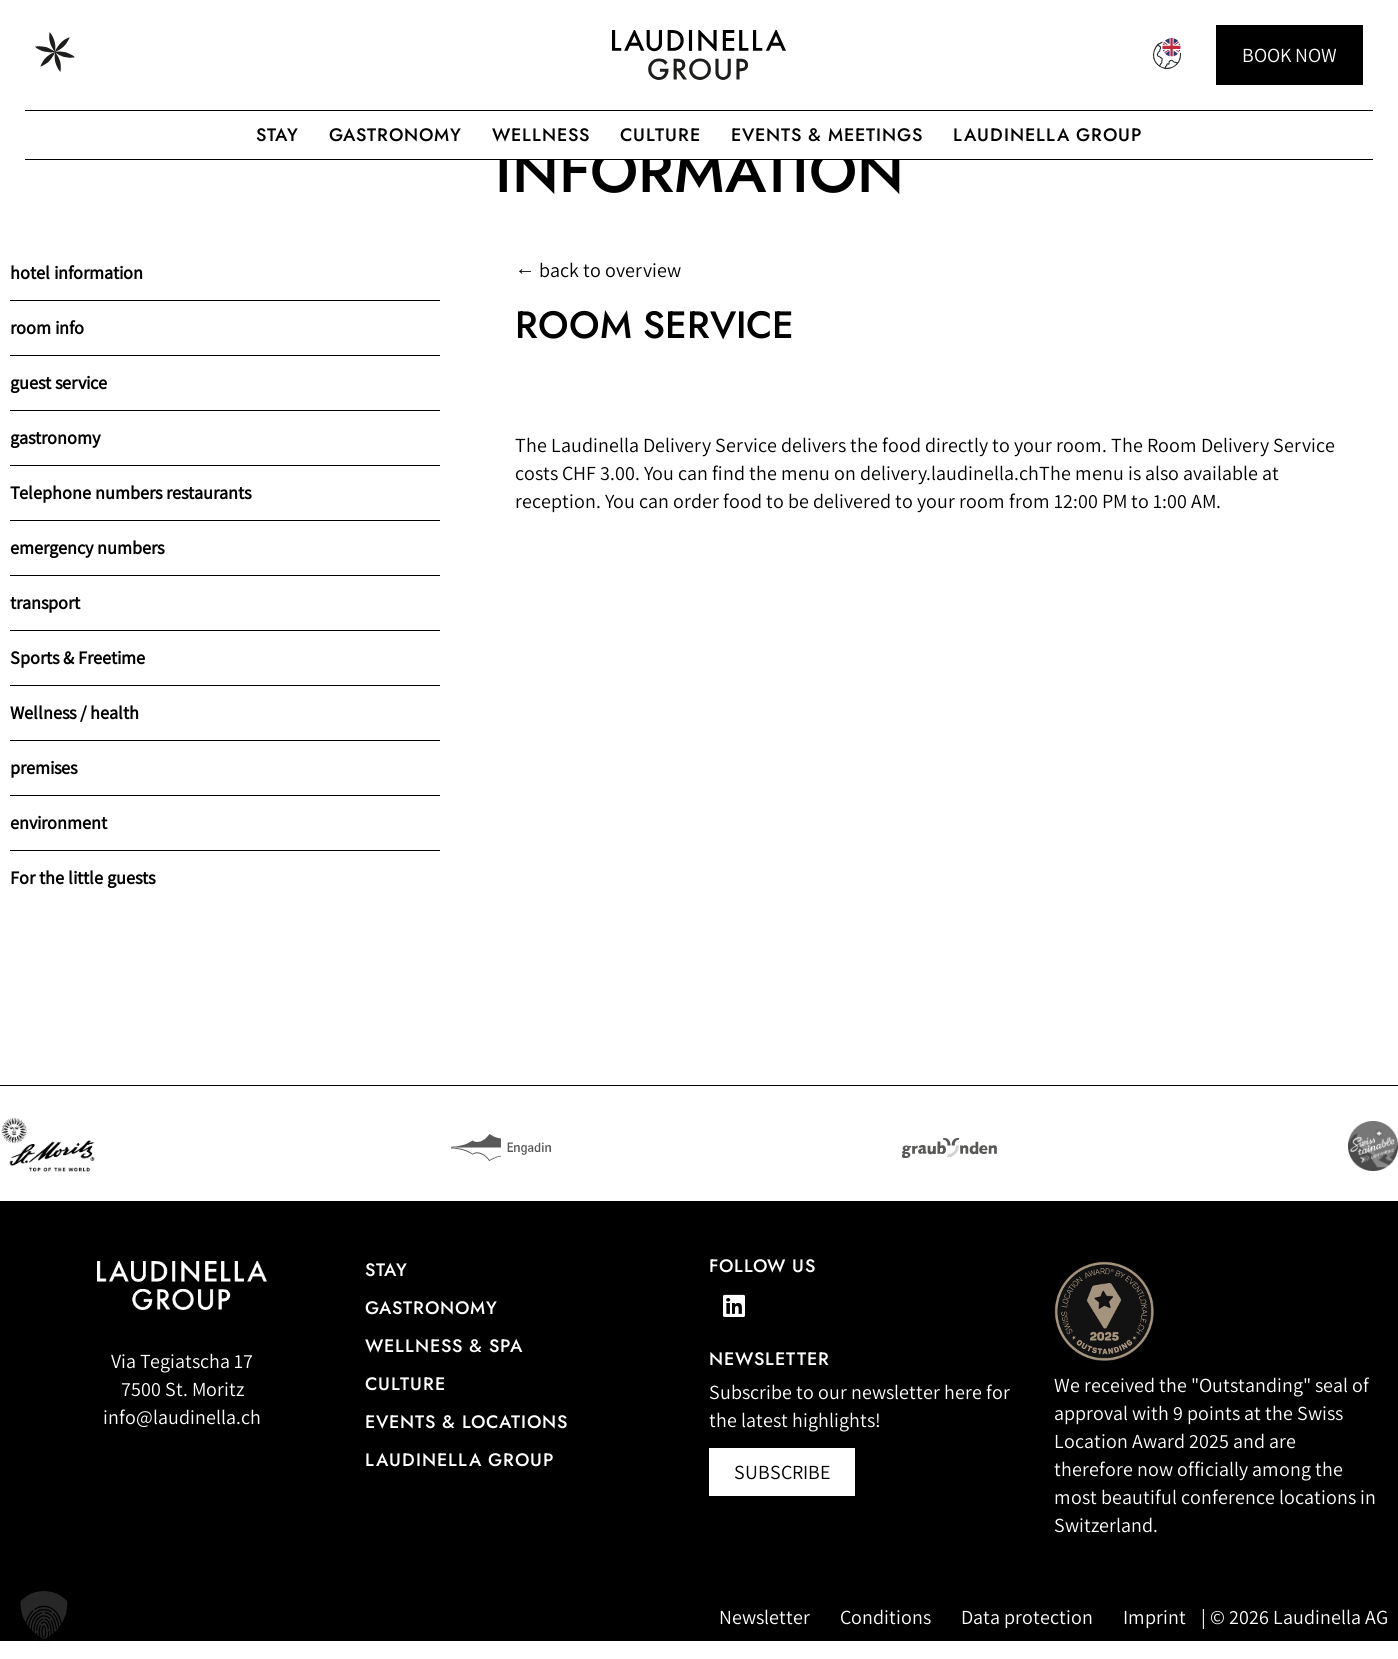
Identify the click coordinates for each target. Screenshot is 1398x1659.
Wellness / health (74, 730)
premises (43, 785)
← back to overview (598, 288)
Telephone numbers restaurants (130, 510)
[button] (44, 1615)
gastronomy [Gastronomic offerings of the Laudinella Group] (395, 135)
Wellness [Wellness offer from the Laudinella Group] (541, 135)
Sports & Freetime (77, 675)
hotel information (76, 290)
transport (45, 620)
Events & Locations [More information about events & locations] (466, 1440)
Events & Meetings (827, 135)
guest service (58, 400)
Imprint (1154, 1635)
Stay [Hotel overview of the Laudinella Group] (277, 135)
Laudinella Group (1047, 135)
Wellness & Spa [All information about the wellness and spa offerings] (444, 1364)
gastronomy (55, 455)
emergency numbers (87, 565)
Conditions (885, 1635)
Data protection (1027, 1635)
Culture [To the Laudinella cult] (660, 135)
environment (58, 840)
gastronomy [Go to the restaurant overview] (431, 1326)
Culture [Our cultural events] (405, 1402)
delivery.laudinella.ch (949, 491)
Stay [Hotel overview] (386, 1288)
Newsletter (764, 1635)
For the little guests (82, 895)
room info (47, 345)
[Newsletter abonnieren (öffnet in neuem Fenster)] (782, 1490)
